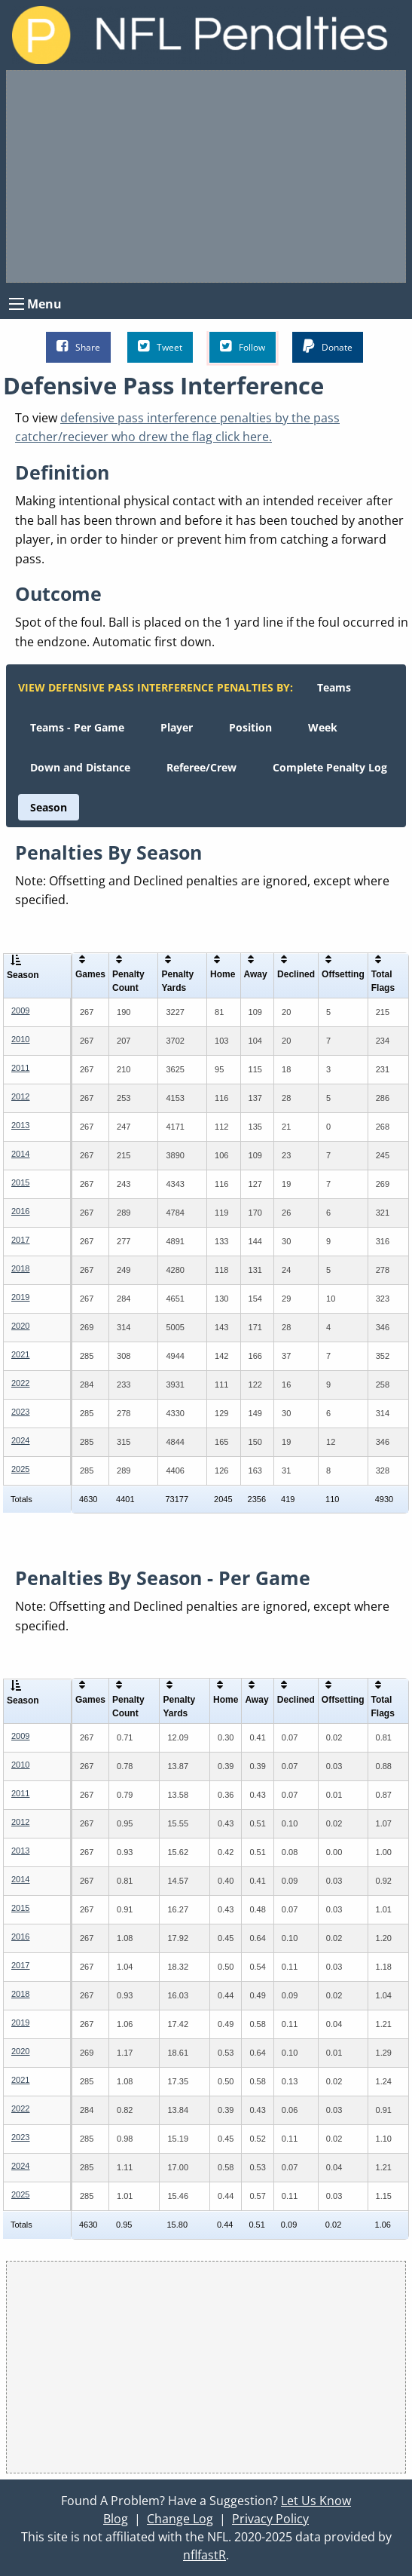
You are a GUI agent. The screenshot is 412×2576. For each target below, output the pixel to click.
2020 (20, 1325)
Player (176, 727)
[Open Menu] (16, 304)
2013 (20, 1125)
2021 (20, 1354)
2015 (20, 1182)
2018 (20, 1268)
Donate (327, 346)
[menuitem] (334, 687)
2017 (20, 1239)
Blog (115, 2518)
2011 (20, 1067)
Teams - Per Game (77, 727)
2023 (20, 1411)
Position (250, 727)
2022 (20, 1383)
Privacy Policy (270, 2518)
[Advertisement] (206, 176)
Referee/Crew (201, 767)
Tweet (160, 346)
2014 (20, 1153)
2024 (20, 1440)
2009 (20, 1010)
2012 (20, 1096)
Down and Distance (80, 767)
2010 (20, 1039)
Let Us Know (316, 2500)
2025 (20, 1469)
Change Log (180, 2518)
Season (48, 807)
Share (78, 346)
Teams (334, 687)
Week (322, 727)
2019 (20, 1297)
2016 (20, 1211)
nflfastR (204, 2555)
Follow (242, 346)
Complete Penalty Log (330, 767)
